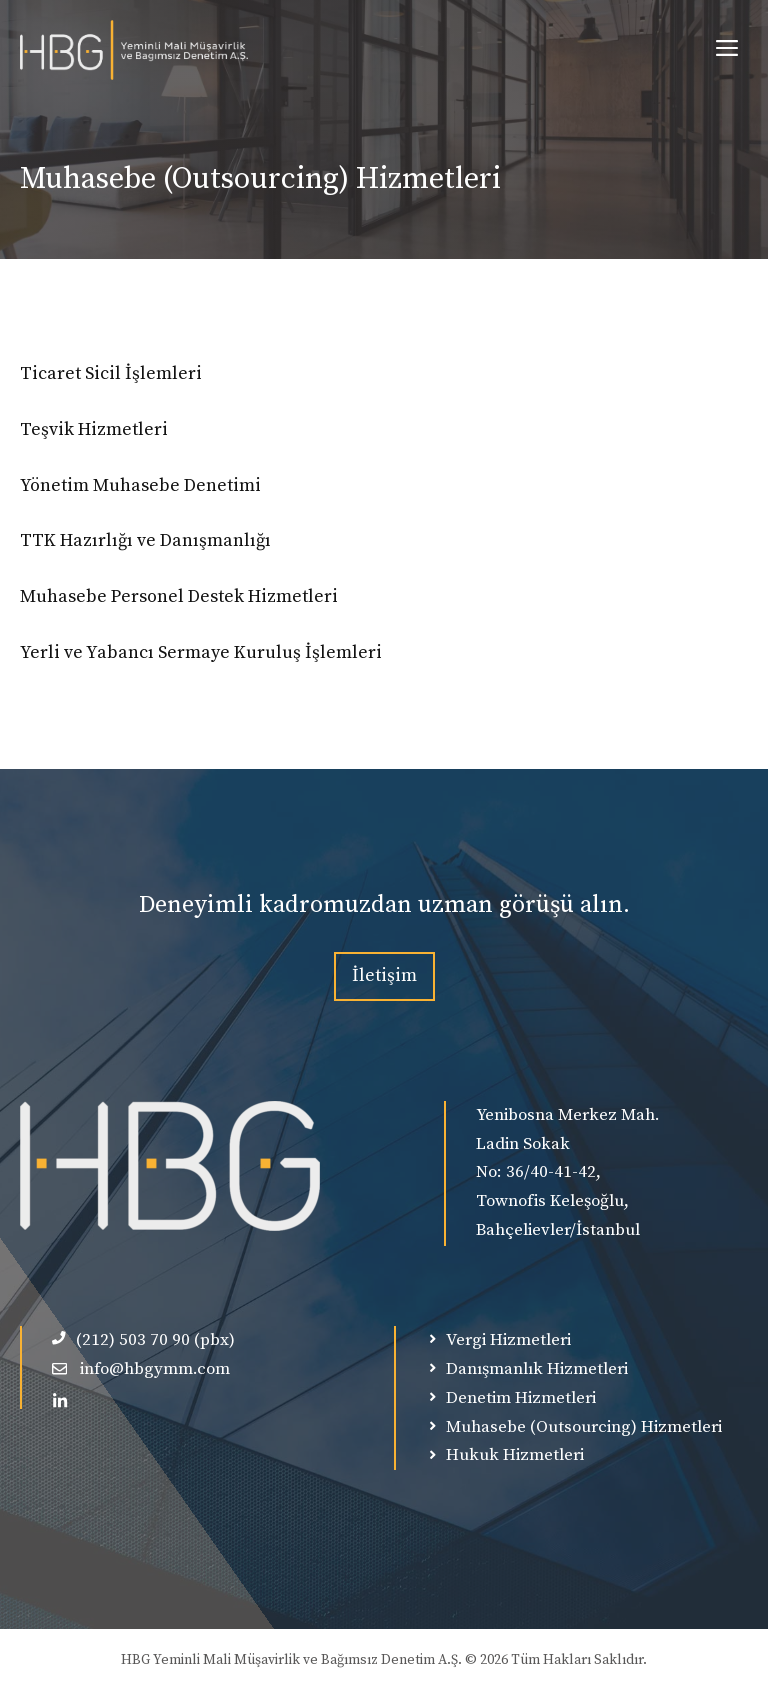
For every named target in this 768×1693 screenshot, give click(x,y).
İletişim (384, 975)
